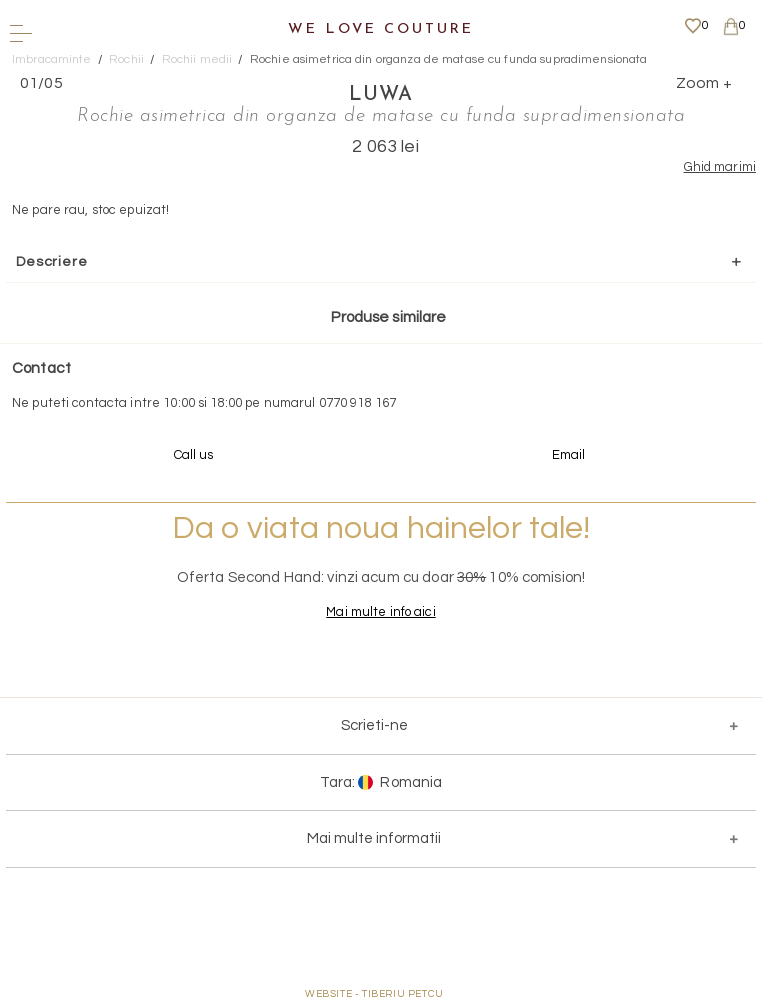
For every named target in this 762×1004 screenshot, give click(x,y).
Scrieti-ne (374, 725)
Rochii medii (197, 59)
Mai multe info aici (380, 612)
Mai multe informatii (374, 838)
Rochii (126, 59)
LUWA (381, 95)
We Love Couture (380, 29)
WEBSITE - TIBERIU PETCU (374, 994)
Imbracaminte (52, 59)
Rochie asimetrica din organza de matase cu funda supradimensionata (449, 59)
